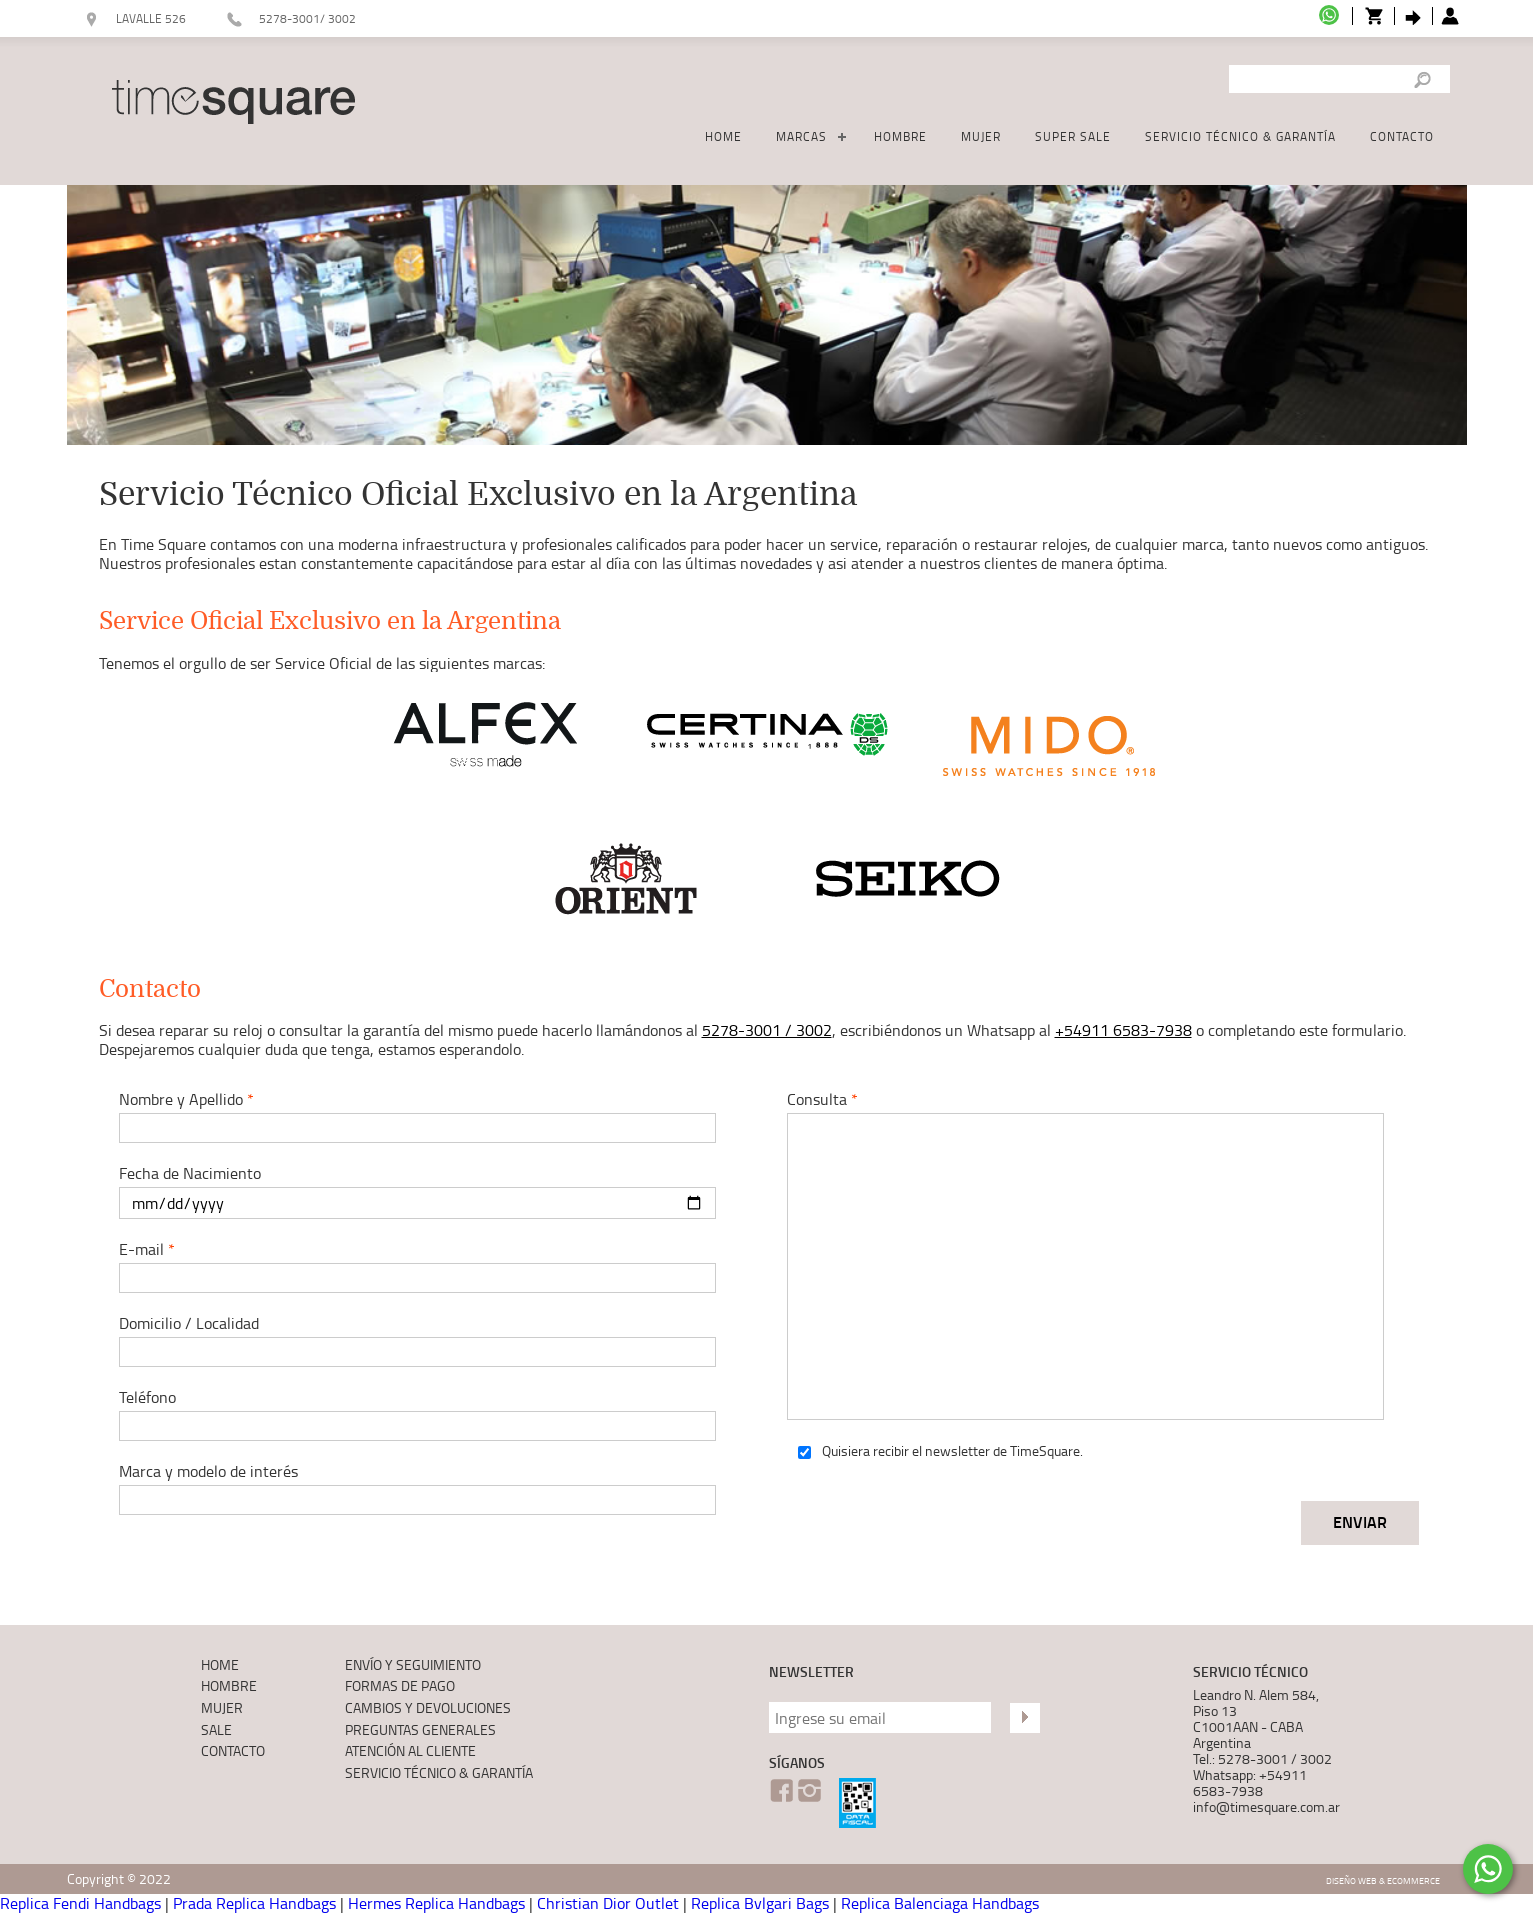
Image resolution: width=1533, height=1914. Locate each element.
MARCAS (801, 136)
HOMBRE (900, 136)
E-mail (405, 1265)
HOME (723, 136)
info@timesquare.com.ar (1266, 1806)
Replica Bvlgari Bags (760, 1903)
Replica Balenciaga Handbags (940, 1903)
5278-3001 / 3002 (767, 1030)
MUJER (981, 136)
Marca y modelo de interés (405, 1487)
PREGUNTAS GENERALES (420, 1729)
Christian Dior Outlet (608, 1903)
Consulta (1073, 1254)
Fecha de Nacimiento (405, 1190)
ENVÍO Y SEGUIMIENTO (413, 1664)
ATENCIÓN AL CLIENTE (410, 1750)
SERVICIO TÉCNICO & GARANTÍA (1240, 136)
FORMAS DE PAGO (400, 1685)
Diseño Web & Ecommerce (1383, 1880)
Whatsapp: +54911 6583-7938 (1250, 1782)
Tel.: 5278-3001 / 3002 (1262, 1758)
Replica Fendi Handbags (80, 1903)
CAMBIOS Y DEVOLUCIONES (428, 1707)
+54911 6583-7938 (1123, 1030)
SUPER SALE (1073, 136)
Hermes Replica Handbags (436, 1903)
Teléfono (405, 1413)
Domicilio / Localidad (405, 1339)
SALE (216, 1729)
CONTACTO (1402, 136)
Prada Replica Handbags (254, 1903)
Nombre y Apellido (405, 1115)
